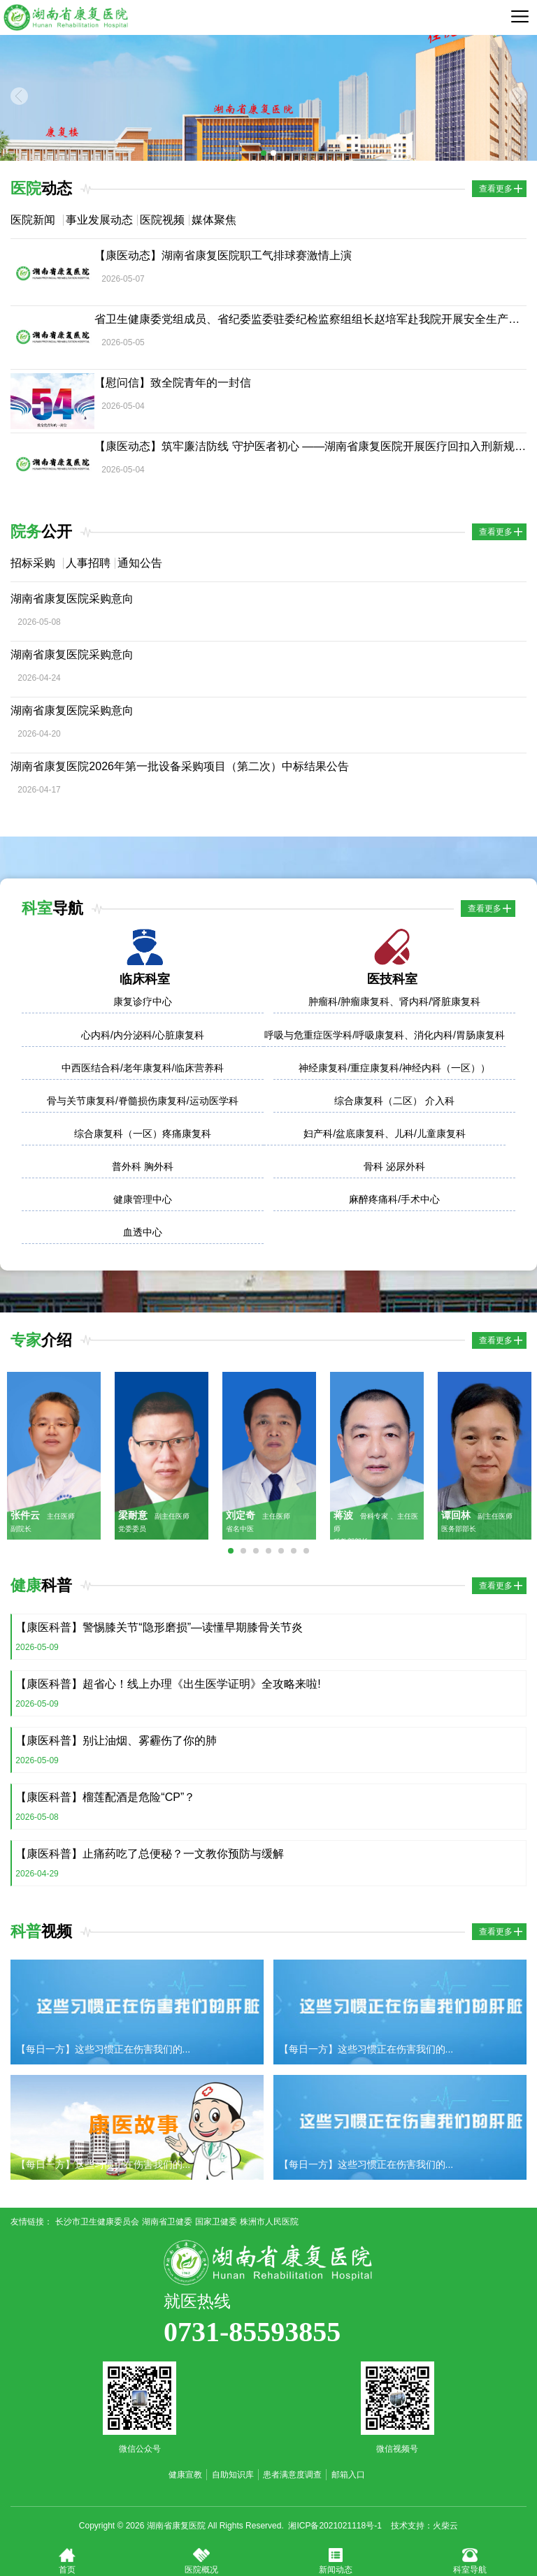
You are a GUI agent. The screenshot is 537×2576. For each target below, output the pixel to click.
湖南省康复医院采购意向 (72, 599)
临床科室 (145, 979)
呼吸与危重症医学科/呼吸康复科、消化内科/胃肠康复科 (384, 1035)
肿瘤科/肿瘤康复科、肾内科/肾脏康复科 (394, 1001)
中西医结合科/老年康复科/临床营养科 (143, 1067)
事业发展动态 (99, 220)
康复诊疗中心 (142, 1001)
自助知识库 (233, 2475)
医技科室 (392, 979)
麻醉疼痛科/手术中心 (394, 1199)
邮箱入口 (348, 2475)
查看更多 (496, 189)
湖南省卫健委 (167, 2222)
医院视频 (162, 220)
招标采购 (32, 563)
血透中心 (142, 1232)
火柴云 (445, 2526)
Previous (19, 96)
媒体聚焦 (214, 220)
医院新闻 (32, 220)
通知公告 (139, 563)
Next (518, 96)
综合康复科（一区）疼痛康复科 (142, 1133)
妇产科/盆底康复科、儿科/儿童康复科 (384, 1133)
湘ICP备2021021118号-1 (334, 2526)
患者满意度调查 (292, 2475)
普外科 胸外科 (142, 1166)
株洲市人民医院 (269, 2222)
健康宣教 (185, 2475)
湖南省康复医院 (65, 17)
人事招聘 (88, 563)
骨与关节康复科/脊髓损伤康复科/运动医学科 (142, 1100)
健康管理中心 (142, 1199)
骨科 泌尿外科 (394, 1166)
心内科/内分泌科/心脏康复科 (142, 1035)
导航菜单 (520, 16)
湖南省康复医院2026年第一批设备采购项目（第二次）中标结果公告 (179, 766)
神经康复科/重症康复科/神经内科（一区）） (394, 1067)
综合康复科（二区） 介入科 (394, 1100)
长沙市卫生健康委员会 (97, 2222)
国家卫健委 (216, 2222)
